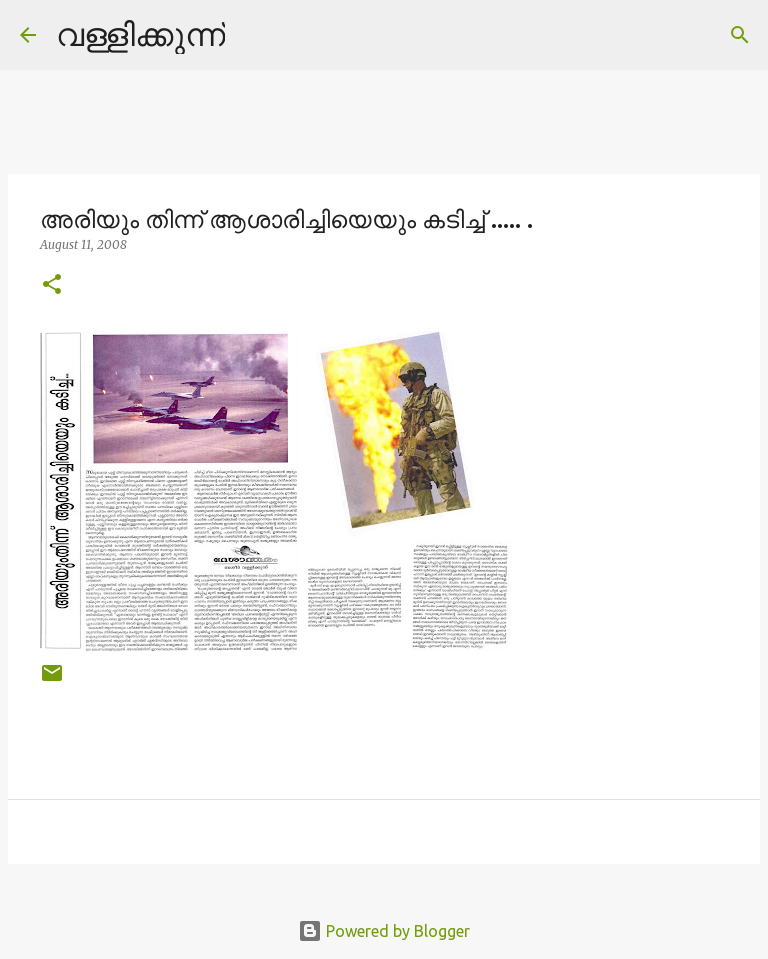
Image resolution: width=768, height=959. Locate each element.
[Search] (253, 35)
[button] (52, 285)
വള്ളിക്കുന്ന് (140, 34)
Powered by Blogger (384, 931)
